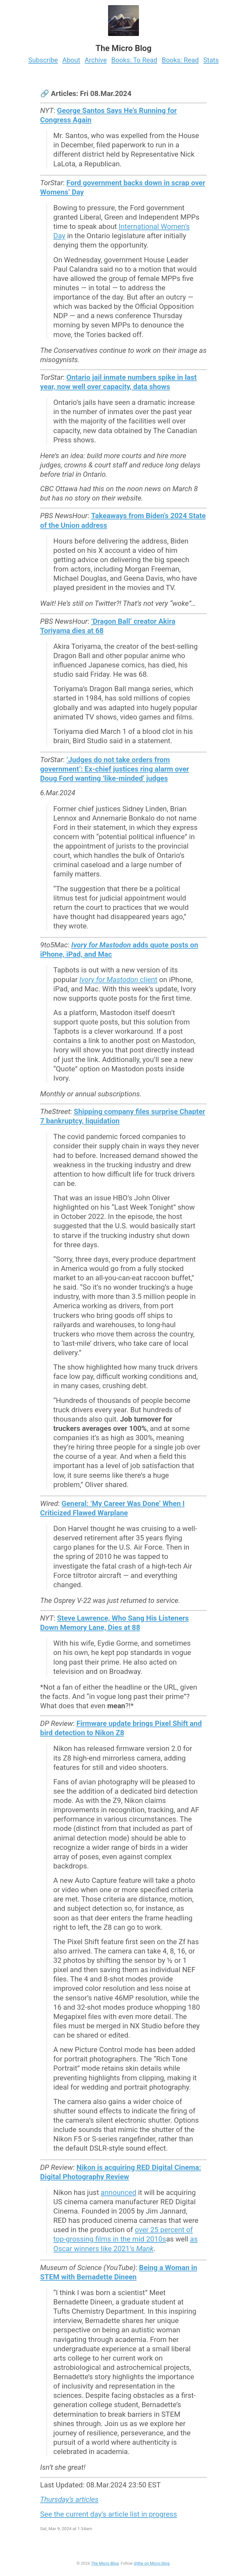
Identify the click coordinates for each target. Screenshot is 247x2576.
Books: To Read (134, 60)
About (71, 60)
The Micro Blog (105, 2563)
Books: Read (180, 60)
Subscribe (43, 60)
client (118, 979)
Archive (96, 60)
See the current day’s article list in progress (108, 2514)
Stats (211, 60)
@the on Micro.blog (151, 2563)
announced (118, 2192)
